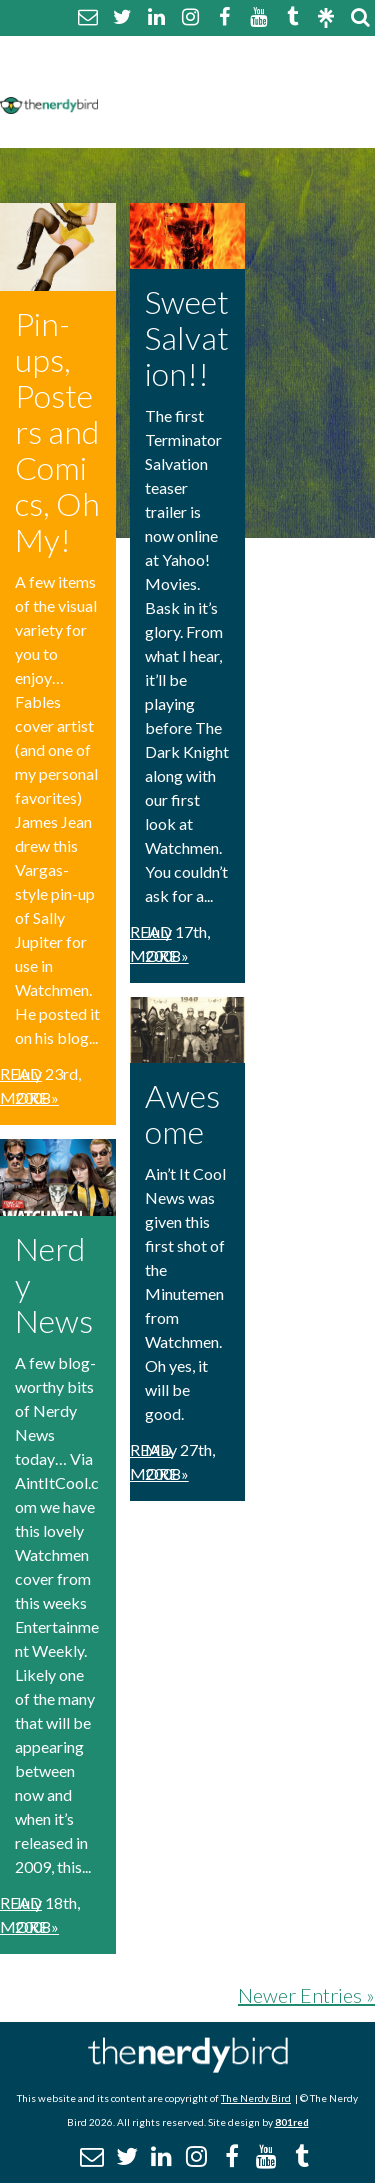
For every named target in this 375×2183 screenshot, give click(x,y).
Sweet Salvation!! (187, 337)
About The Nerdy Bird (193, 53)
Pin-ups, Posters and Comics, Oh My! (57, 431)
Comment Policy (172, 77)
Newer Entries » (306, 1995)
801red (292, 2122)
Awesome (182, 1113)
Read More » (29, 1085)
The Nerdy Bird (256, 2098)
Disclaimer (298, 77)
